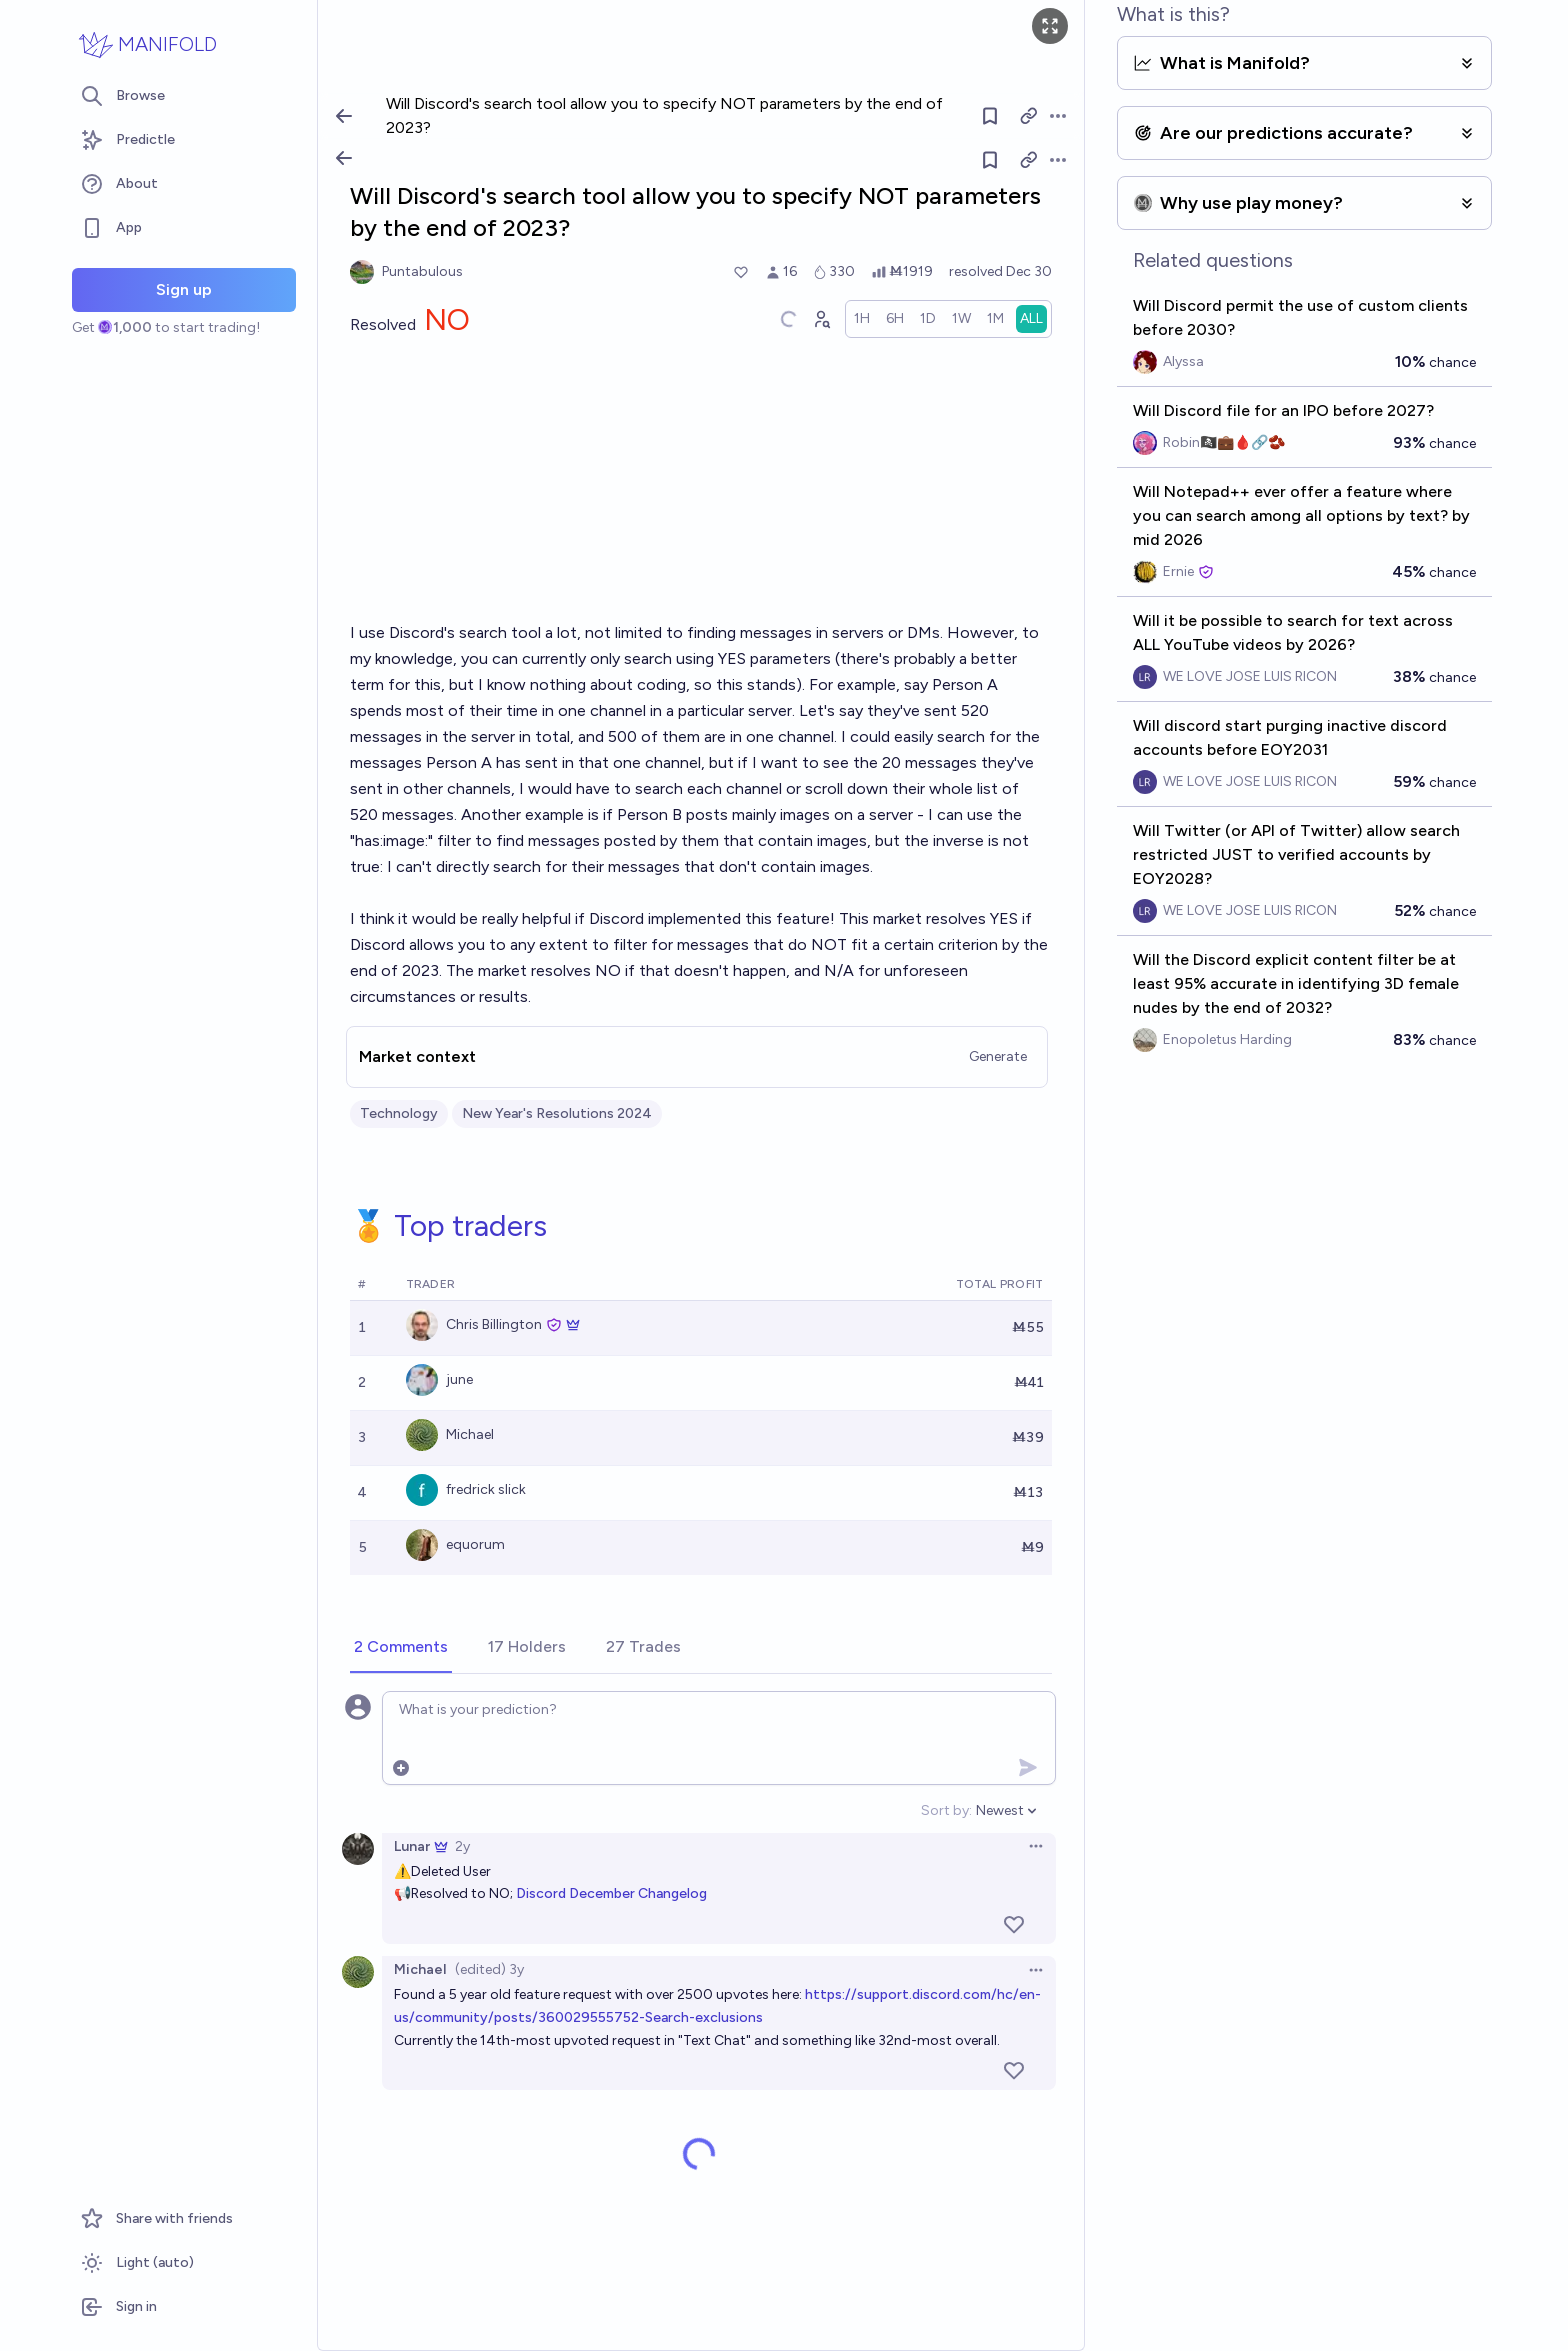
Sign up (184, 289)
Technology (399, 1113)
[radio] (862, 319)
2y (462, 1846)
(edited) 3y (489, 1969)
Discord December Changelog (611, 1893)
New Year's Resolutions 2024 (557, 1113)
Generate (998, 1056)
